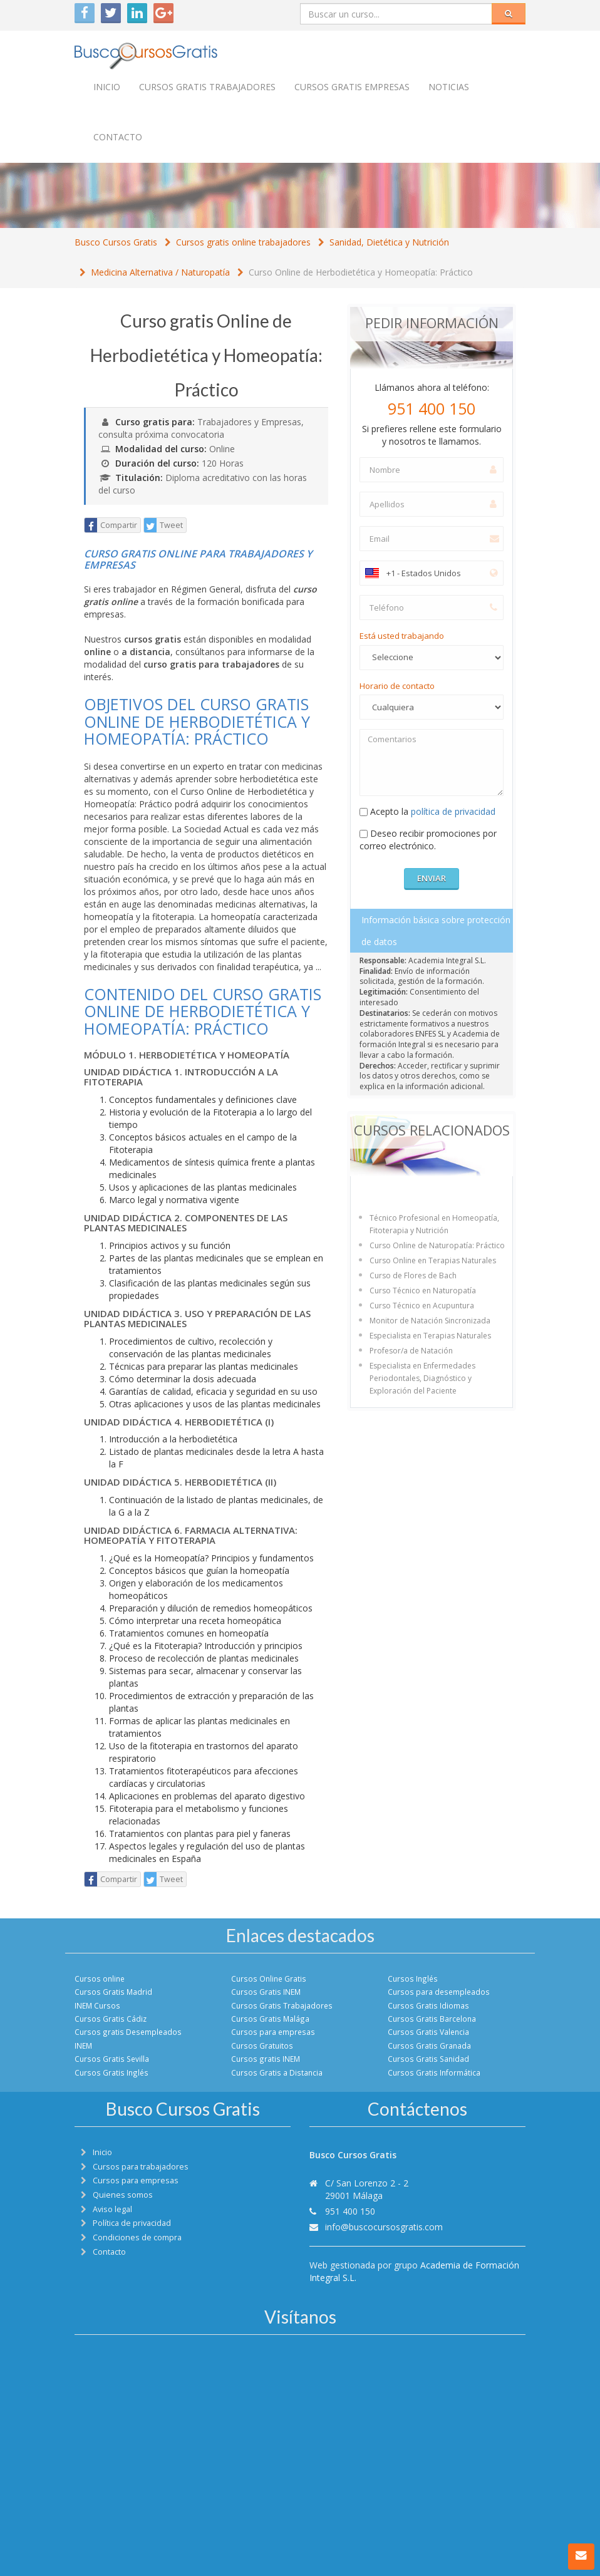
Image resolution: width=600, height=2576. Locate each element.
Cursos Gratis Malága (270, 2019)
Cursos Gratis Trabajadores (282, 2005)
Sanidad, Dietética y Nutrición (389, 242)
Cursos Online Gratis (268, 1978)
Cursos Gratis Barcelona (432, 2019)
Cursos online (100, 1978)
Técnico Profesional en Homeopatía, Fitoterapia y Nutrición (434, 1224)
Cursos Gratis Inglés (111, 2072)
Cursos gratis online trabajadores (243, 242)
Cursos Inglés (413, 1978)
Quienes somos (123, 2195)
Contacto (117, 137)
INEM (83, 2046)
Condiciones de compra (137, 2237)
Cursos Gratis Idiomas (428, 2005)
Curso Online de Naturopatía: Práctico (437, 1245)
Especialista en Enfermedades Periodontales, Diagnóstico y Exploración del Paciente (422, 1378)
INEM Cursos (97, 2005)
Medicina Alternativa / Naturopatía (160, 272)
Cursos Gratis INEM (266, 1992)
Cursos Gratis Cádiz (111, 2019)
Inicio (106, 87)
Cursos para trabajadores (141, 2166)
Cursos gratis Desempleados (128, 2032)
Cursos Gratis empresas (352, 87)
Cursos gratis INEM (265, 2059)
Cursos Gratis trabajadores (207, 87)
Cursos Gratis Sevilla (112, 2059)
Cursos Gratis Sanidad (428, 2059)
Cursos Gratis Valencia (428, 2032)
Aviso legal (112, 2209)
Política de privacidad (132, 2223)
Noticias (448, 87)
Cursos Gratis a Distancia (277, 2072)
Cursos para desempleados (439, 1992)
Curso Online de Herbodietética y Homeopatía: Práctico (361, 272)
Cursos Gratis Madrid (113, 1992)
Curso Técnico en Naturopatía (423, 1290)
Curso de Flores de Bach (413, 1275)
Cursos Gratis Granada (429, 2046)
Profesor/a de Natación (411, 1350)
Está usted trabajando (401, 635)
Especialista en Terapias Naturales (430, 1335)
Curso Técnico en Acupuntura (422, 1305)
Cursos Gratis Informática (434, 2072)
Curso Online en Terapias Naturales (433, 1260)
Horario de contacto (397, 685)
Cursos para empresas (273, 2032)
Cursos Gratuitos (262, 2046)
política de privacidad (453, 811)
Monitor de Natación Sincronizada (430, 1320)
